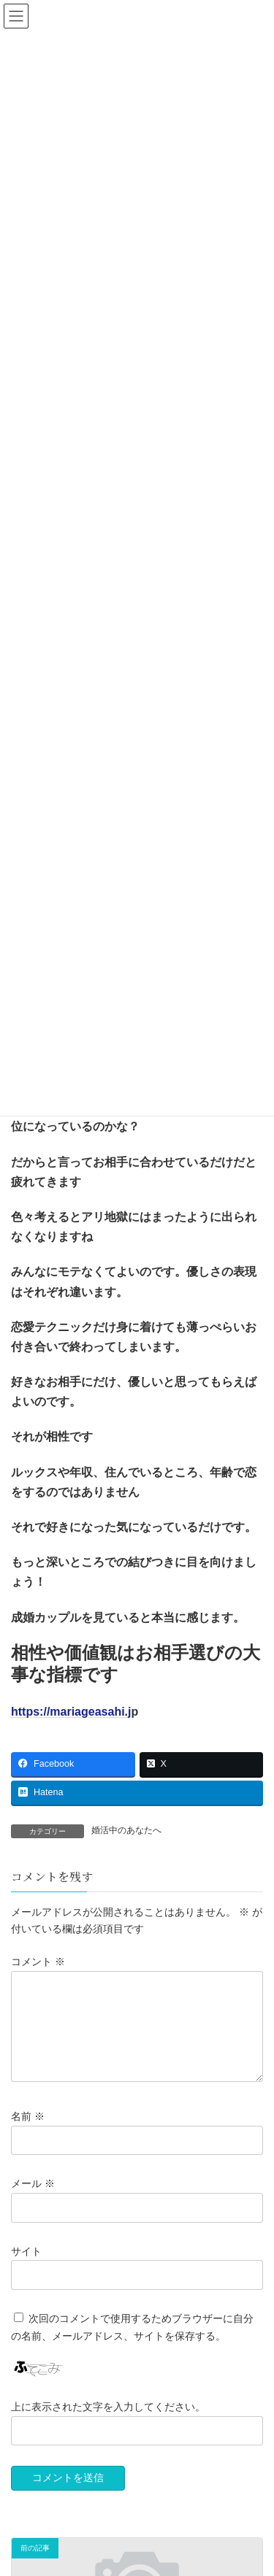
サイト (26, 2269)
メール (33, 2201)
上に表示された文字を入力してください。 (108, 2424)
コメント (38, 1962)
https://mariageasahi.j (71, 1711)
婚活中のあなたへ (126, 1830)
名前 (28, 2134)
